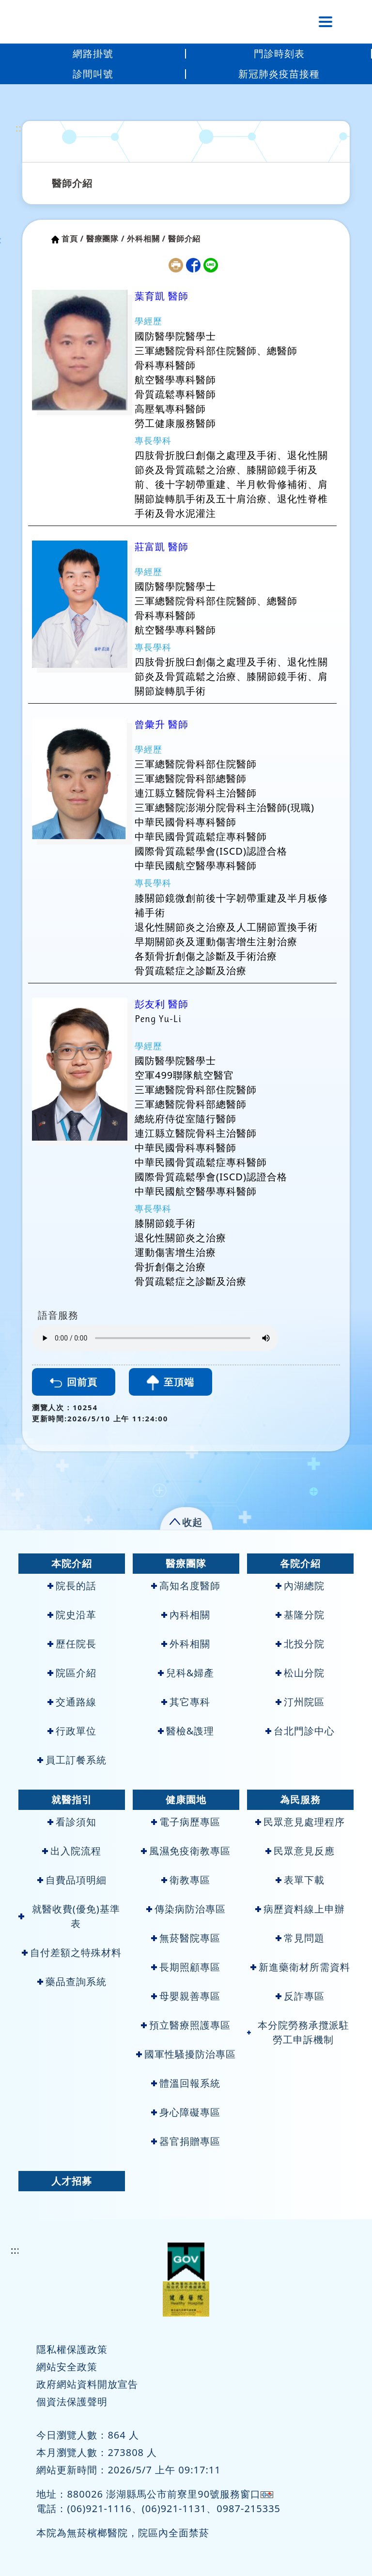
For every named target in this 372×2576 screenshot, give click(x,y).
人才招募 (71, 2180)
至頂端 (170, 1383)
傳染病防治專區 (186, 1908)
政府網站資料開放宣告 (87, 2384)
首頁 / (73, 238)
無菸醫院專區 (185, 1937)
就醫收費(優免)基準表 (69, 1916)
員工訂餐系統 (72, 1759)
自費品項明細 (72, 1879)
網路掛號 (93, 53)
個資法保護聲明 (72, 2401)
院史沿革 (71, 1614)
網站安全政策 (66, 2366)
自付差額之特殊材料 (72, 1952)
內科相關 (185, 1614)
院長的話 (71, 1585)
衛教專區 (185, 1879)
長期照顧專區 (185, 1966)
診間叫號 (93, 73)
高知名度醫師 (185, 1585)
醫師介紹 (72, 183)
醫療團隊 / (105, 238)
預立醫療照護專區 (186, 2025)
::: (20, 128)
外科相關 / (146, 238)
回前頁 (73, 1381)
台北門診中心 (300, 1730)
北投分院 (300, 1643)
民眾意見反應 (300, 1850)
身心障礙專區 (185, 2112)
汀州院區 (300, 1701)
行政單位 (71, 1730)
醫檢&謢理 (186, 1730)
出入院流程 (71, 1850)
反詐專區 (300, 1996)
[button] (186, 1520)
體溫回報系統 (185, 2083)
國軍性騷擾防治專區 (186, 2054)
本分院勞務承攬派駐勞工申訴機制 (298, 2032)
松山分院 (300, 1672)
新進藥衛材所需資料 (300, 1966)
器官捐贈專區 (185, 2141)
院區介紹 (71, 1672)
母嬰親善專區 (185, 1996)
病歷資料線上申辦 (300, 1908)
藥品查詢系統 (72, 1981)
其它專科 (185, 1701)
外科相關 (185, 1643)
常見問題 (300, 1937)
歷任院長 (71, 1643)
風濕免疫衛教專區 (186, 1850)
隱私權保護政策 (72, 2349)
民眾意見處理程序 (300, 1821)
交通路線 (71, 1701)
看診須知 (71, 1821)
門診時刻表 (279, 53)
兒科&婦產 (186, 1672)
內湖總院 (300, 1585)
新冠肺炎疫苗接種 (279, 73)
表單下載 (300, 1879)
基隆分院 (300, 1614)
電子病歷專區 (185, 1821)
